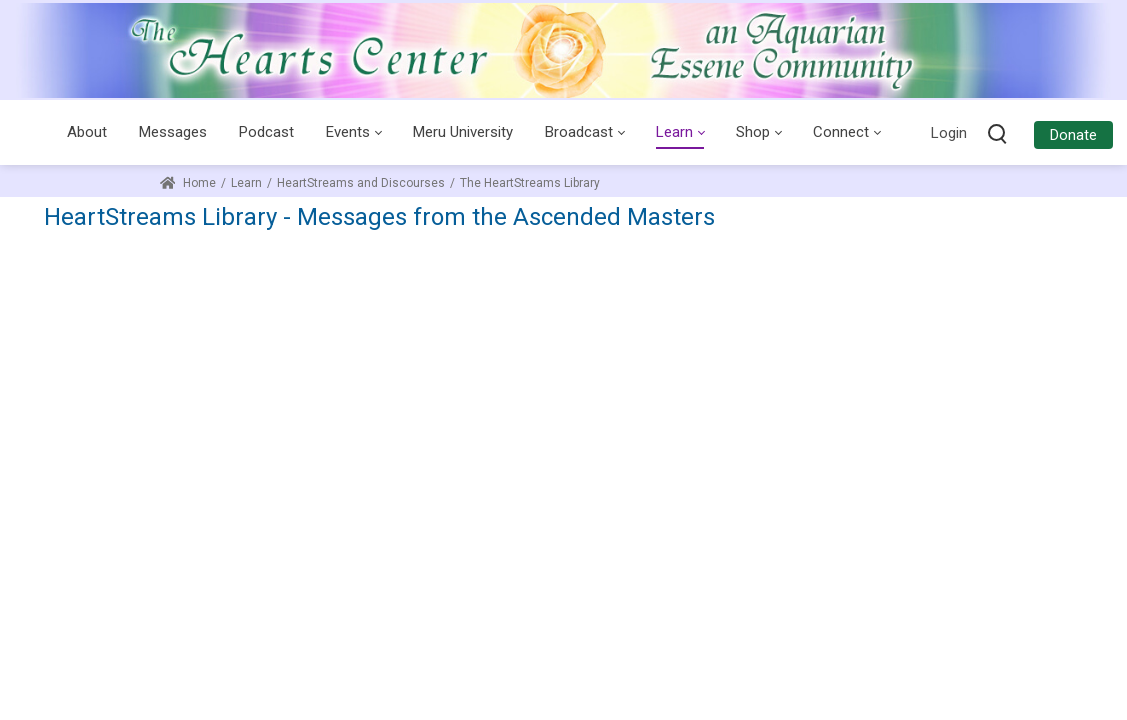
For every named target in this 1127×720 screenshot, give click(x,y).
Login (949, 133)
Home (188, 183)
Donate (1073, 135)
